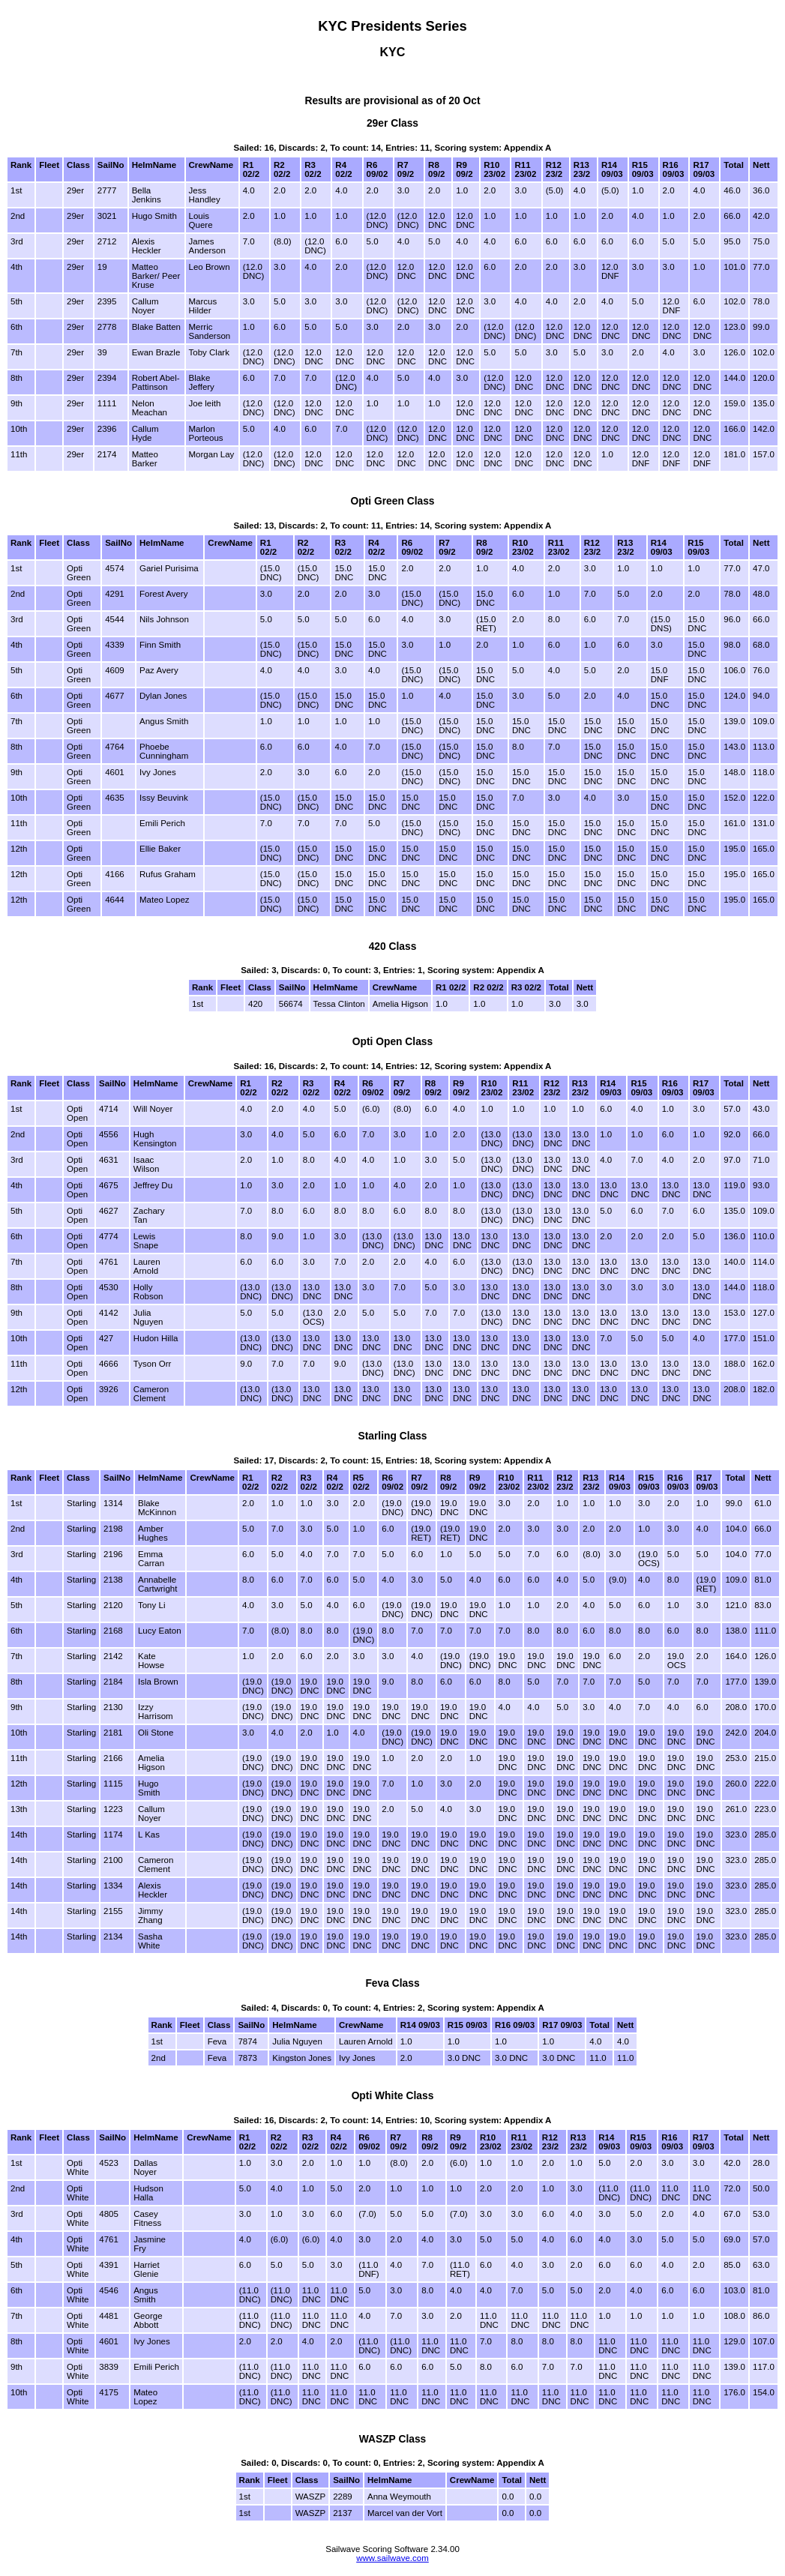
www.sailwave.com (392, 2558)
